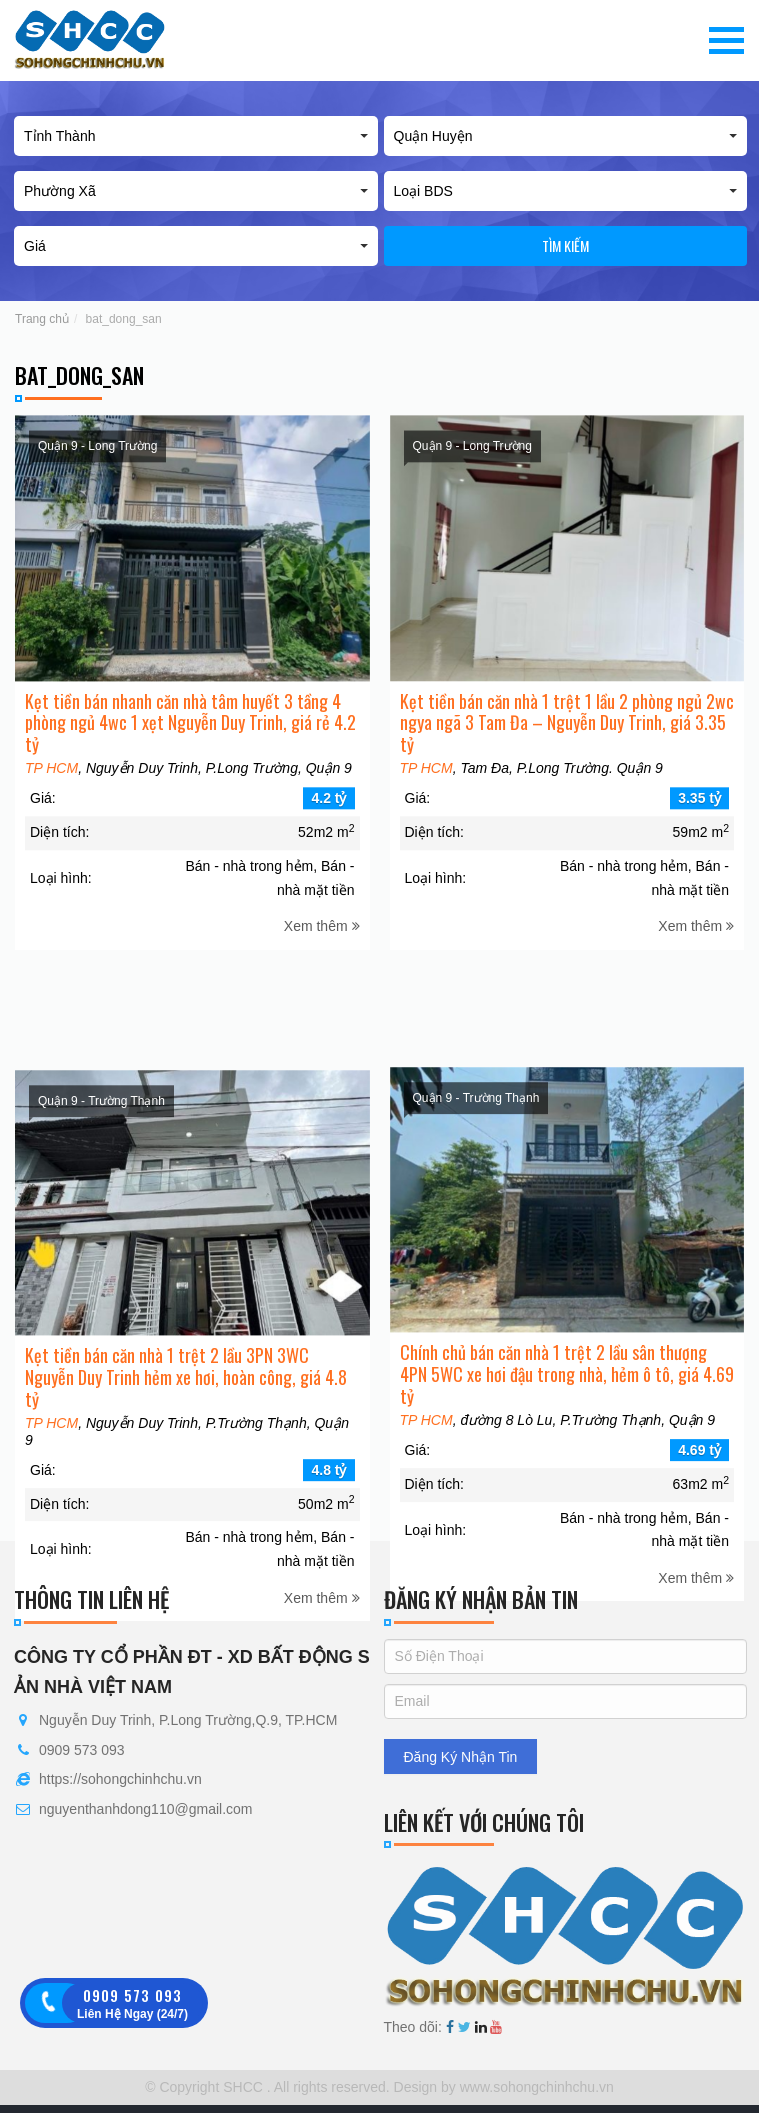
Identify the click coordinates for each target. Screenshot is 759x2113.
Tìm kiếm (565, 245)
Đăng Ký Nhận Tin (461, 1757)
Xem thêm (322, 958)
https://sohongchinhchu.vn (120, 1779)
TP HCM (51, 800)
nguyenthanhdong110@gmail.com (145, 1809)
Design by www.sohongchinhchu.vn (502, 2087)
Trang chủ (42, 319)
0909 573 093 (82, 1750)
